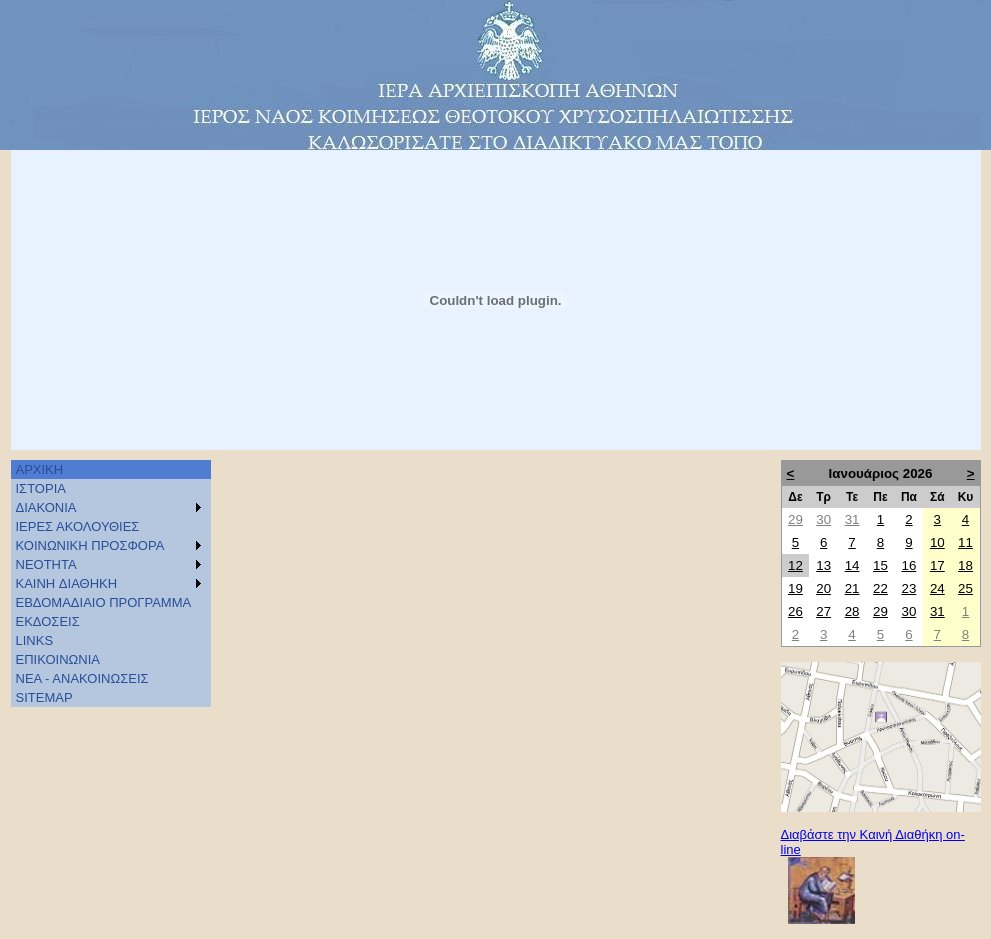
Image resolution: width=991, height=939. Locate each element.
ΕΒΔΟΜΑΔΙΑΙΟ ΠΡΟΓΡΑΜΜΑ (104, 602)
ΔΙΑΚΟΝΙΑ (46, 507)
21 (852, 588)
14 (852, 565)
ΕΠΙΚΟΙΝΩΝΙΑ (58, 659)
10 (937, 542)
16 (908, 565)
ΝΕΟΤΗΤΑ (46, 564)
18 (965, 565)
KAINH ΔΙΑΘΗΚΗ (67, 583)
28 (852, 611)
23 (908, 588)
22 (880, 588)
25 (965, 588)
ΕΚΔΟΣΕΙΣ (48, 621)
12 (795, 565)
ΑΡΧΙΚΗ (40, 469)
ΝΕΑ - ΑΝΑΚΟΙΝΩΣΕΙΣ (82, 678)
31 (852, 519)
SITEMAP (44, 697)
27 (823, 611)
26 (795, 611)
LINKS (35, 640)
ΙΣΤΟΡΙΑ (41, 488)
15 (880, 565)
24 (937, 588)
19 (795, 588)
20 (823, 588)
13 (823, 565)
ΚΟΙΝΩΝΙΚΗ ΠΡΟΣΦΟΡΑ (90, 545)
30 (823, 519)
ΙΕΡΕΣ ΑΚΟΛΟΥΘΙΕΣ (78, 526)
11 (965, 542)
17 (937, 565)
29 (795, 519)
